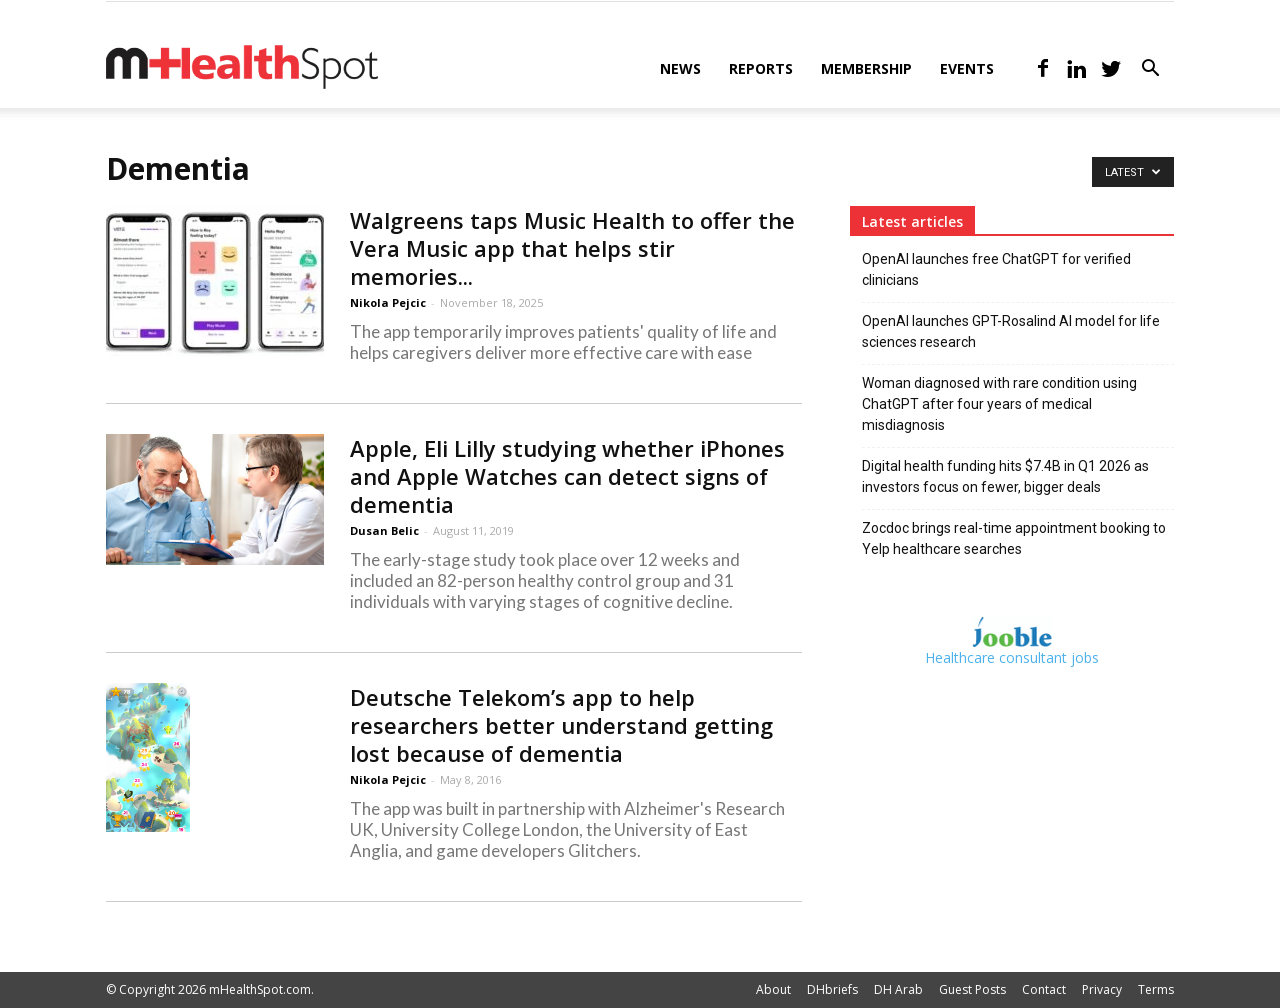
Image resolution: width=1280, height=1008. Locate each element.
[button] (1150, 70)
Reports (761, 68)
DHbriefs (832, 989)
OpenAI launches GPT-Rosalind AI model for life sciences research (1011, 331)
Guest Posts (972, 989)
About (773, 989)
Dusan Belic (384, 530)
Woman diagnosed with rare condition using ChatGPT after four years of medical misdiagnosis (999, 404)
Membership (866, 68)
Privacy (1102, 989)
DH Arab (898, 989)
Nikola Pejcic (388, 302)
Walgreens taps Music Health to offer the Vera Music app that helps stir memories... (572, 248)
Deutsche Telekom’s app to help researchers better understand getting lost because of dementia (561, 725)
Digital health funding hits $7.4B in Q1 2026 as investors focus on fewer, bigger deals (1005, 476)
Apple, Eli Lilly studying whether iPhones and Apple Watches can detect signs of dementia (567, 476)
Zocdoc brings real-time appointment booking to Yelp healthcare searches (1014, 538)
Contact (1044, 989)
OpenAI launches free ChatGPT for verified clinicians (996, 269)
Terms (1156, 989)
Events (967, 68)
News (680, 68)
